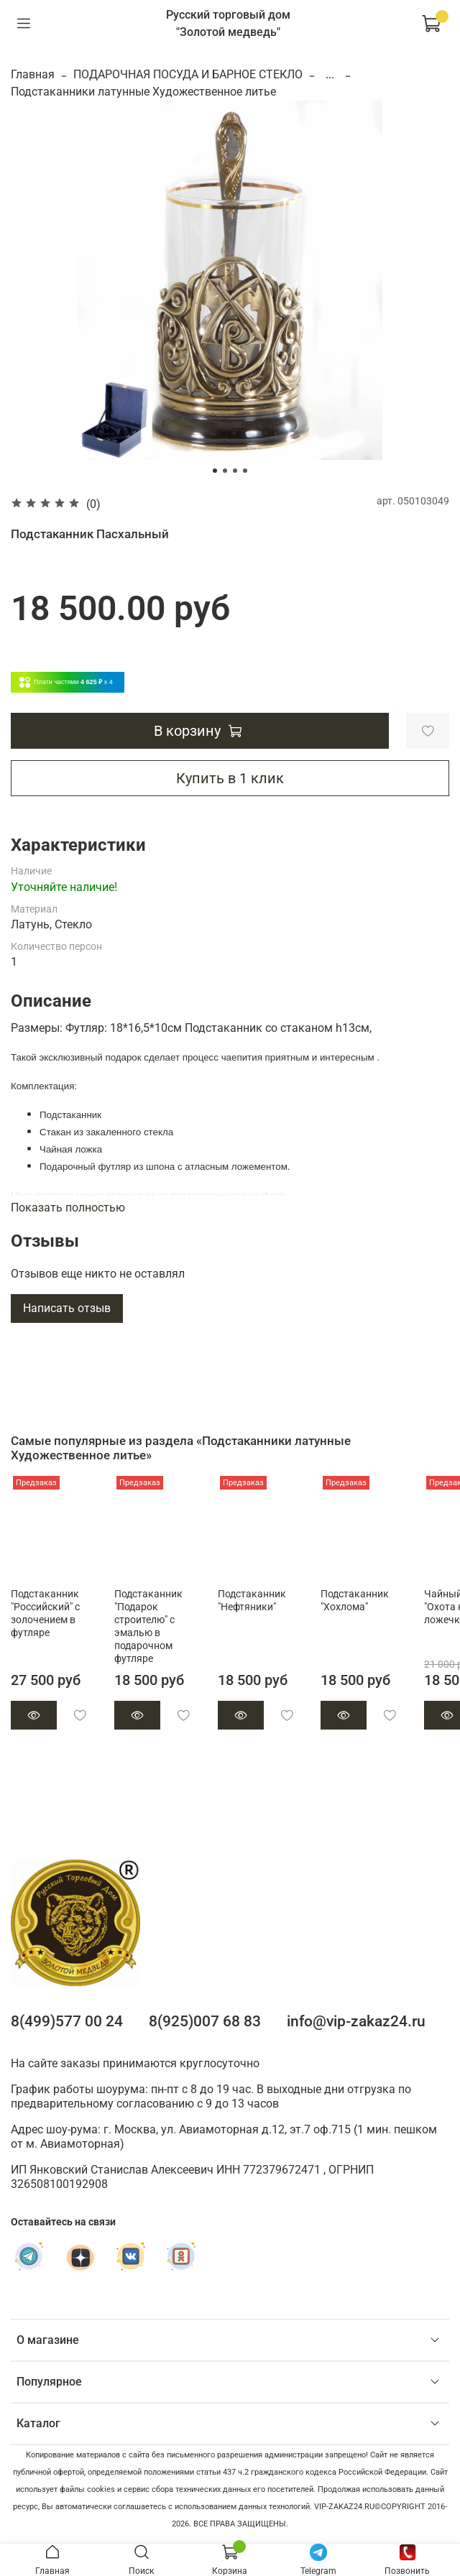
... (330, 74)
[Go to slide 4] (245, 470)
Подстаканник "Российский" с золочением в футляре (45, 1613)
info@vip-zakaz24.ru (356, 2021)
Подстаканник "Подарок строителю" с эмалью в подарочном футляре (148, 1626)
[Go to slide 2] (225, 470)
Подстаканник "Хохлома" (355, 1600)
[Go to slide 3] (235, 470)
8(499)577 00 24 (67, 2021)
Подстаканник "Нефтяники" (252, 1600)
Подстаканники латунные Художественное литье (143, 91)
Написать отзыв (67, 1308)
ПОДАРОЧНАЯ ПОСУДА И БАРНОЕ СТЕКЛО (188, 74)
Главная (33, 74)
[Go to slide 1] (215, 470)
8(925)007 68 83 (205, 2021)
